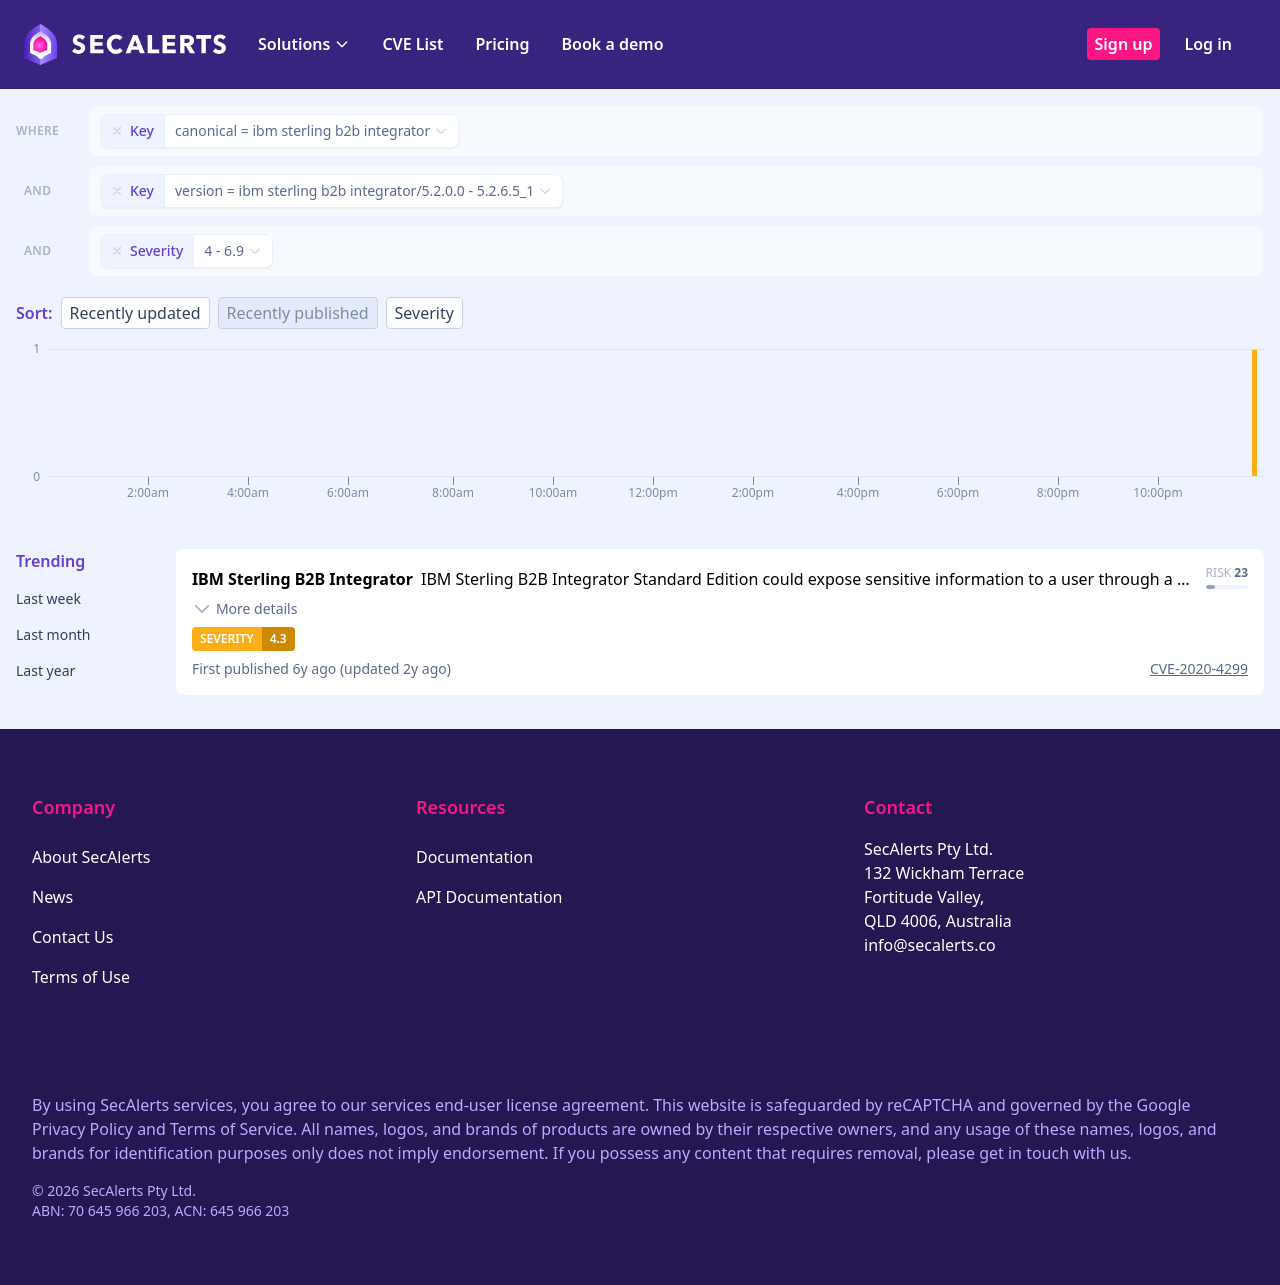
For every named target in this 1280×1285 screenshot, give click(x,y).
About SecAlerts (91, 857)
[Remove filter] (117, 131)
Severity (424, 313)
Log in (1208, 44)
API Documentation (489, 897)
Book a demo (613, 44)
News (52, 897)
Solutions (304, 44)
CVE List (412, 44)
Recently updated (135, 313)
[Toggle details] (245, 609)
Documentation (474, 857)
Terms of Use (81, 977)
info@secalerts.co (930, 945)
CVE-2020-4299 (1199, 668)
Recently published (298, 313)
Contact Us (72, 937)
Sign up (1124, 44)
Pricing (502, 44)
